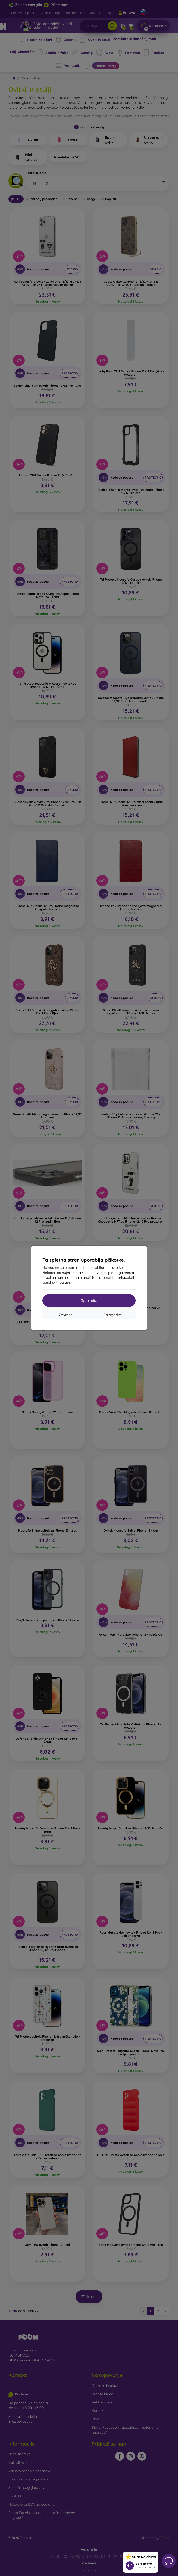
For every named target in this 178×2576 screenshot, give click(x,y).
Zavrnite (66, 1315)
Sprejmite (89, 1300)
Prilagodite (112, 1315)
